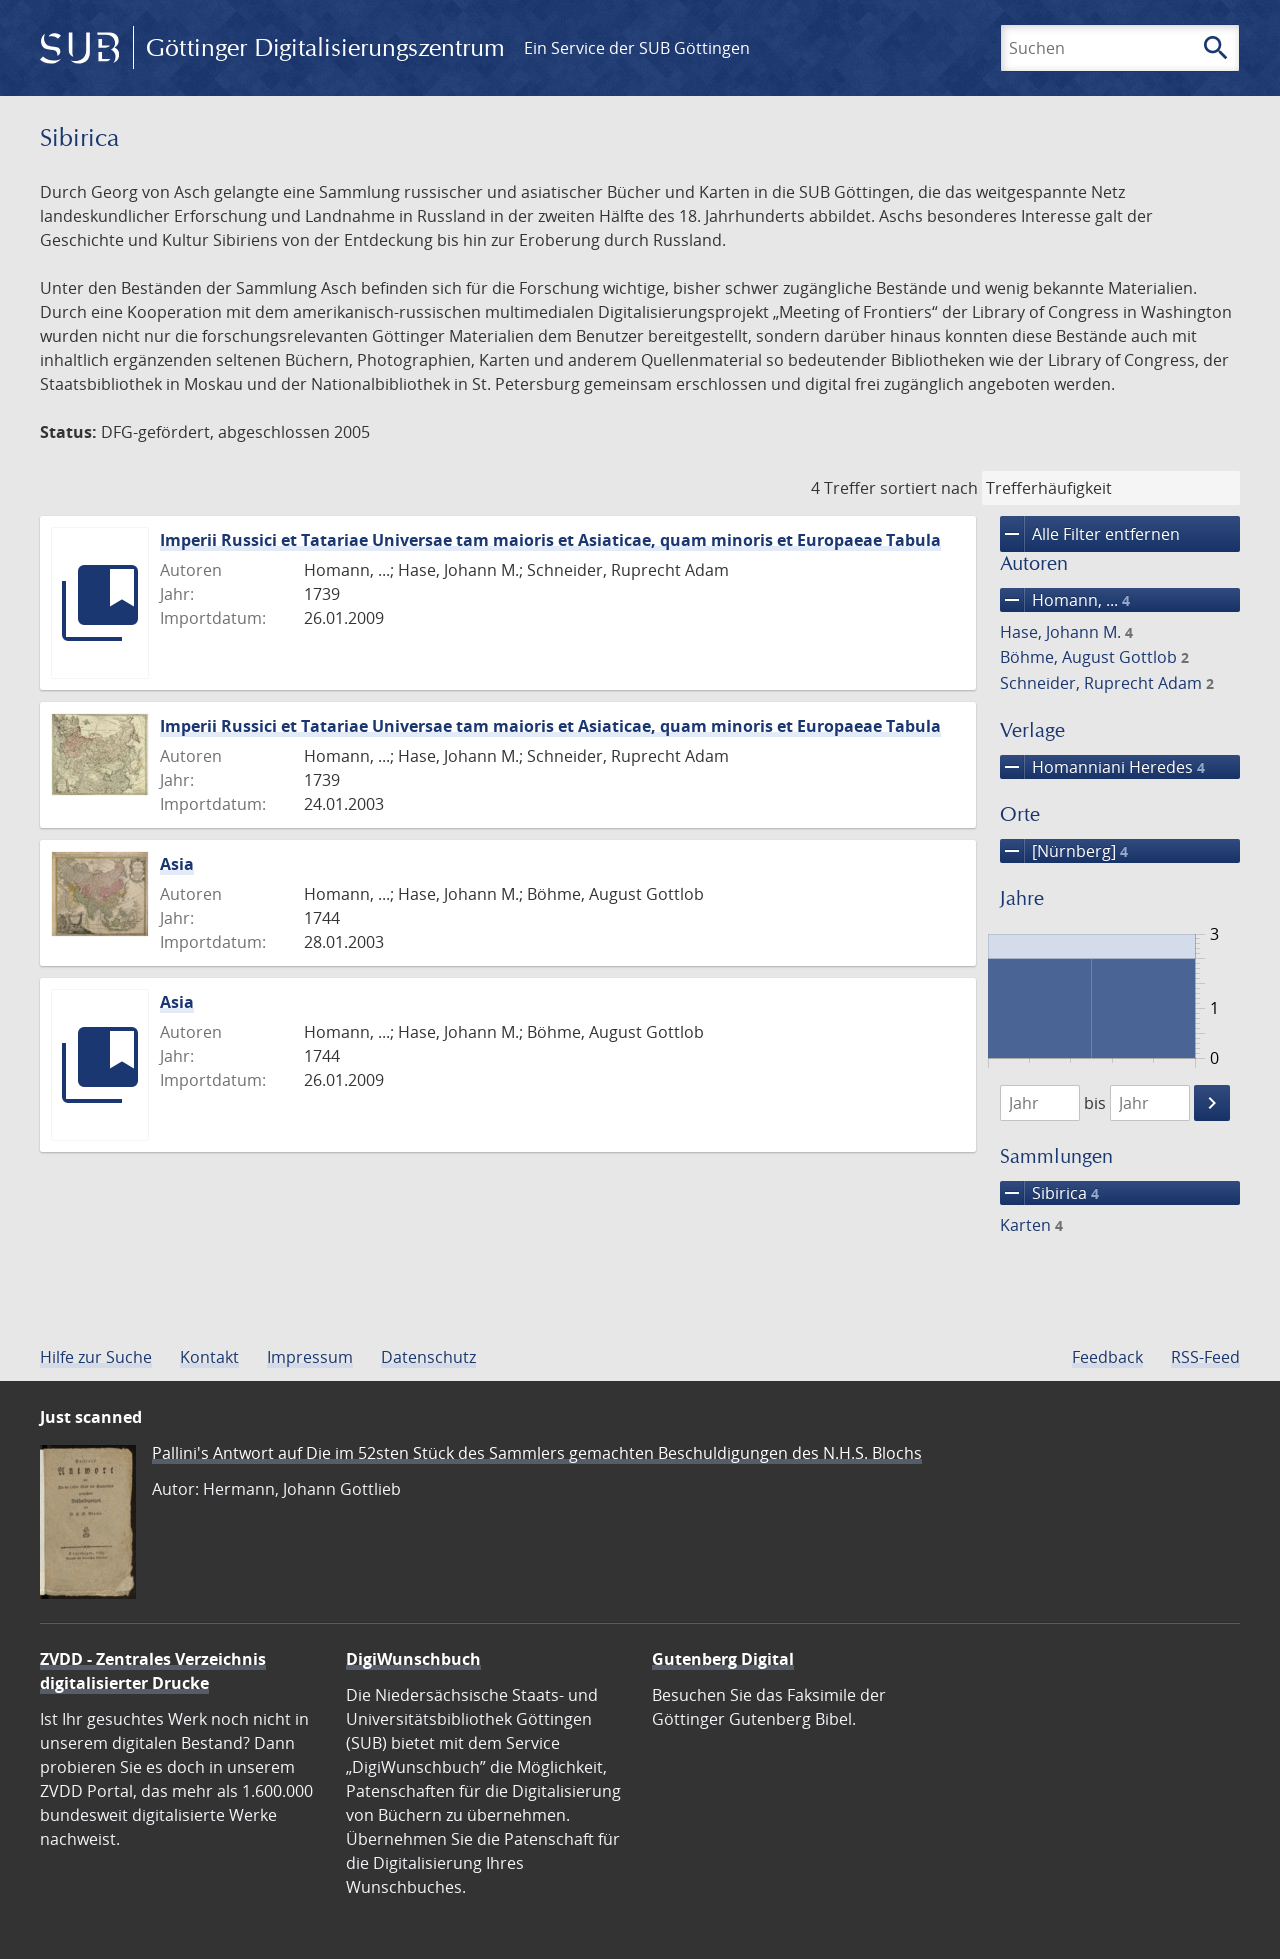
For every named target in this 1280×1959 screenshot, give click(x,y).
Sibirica (1049, 1193)
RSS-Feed (1205, 1357)
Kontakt (209, 1357)
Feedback (1107, 1357)
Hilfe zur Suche (96, 1357)
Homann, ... (1065, 600)
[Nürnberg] (1064, 851)
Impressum (310, 1357)
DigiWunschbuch (413, 1659)
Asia (177, 864)
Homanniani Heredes (1102, 767)
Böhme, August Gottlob (1094, 657)
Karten (1031, 1225)
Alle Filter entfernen (1090, 534)
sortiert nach (929, 488)
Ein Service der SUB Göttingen (637, 48)
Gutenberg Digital (723, 1659)
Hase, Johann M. (1066, 632)
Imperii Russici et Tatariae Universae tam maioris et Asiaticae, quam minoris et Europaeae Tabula (550, 540)
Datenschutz (428, 1357)
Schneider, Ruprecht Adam (1107, 683)
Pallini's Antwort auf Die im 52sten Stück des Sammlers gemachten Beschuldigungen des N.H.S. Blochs (537, 1453)
